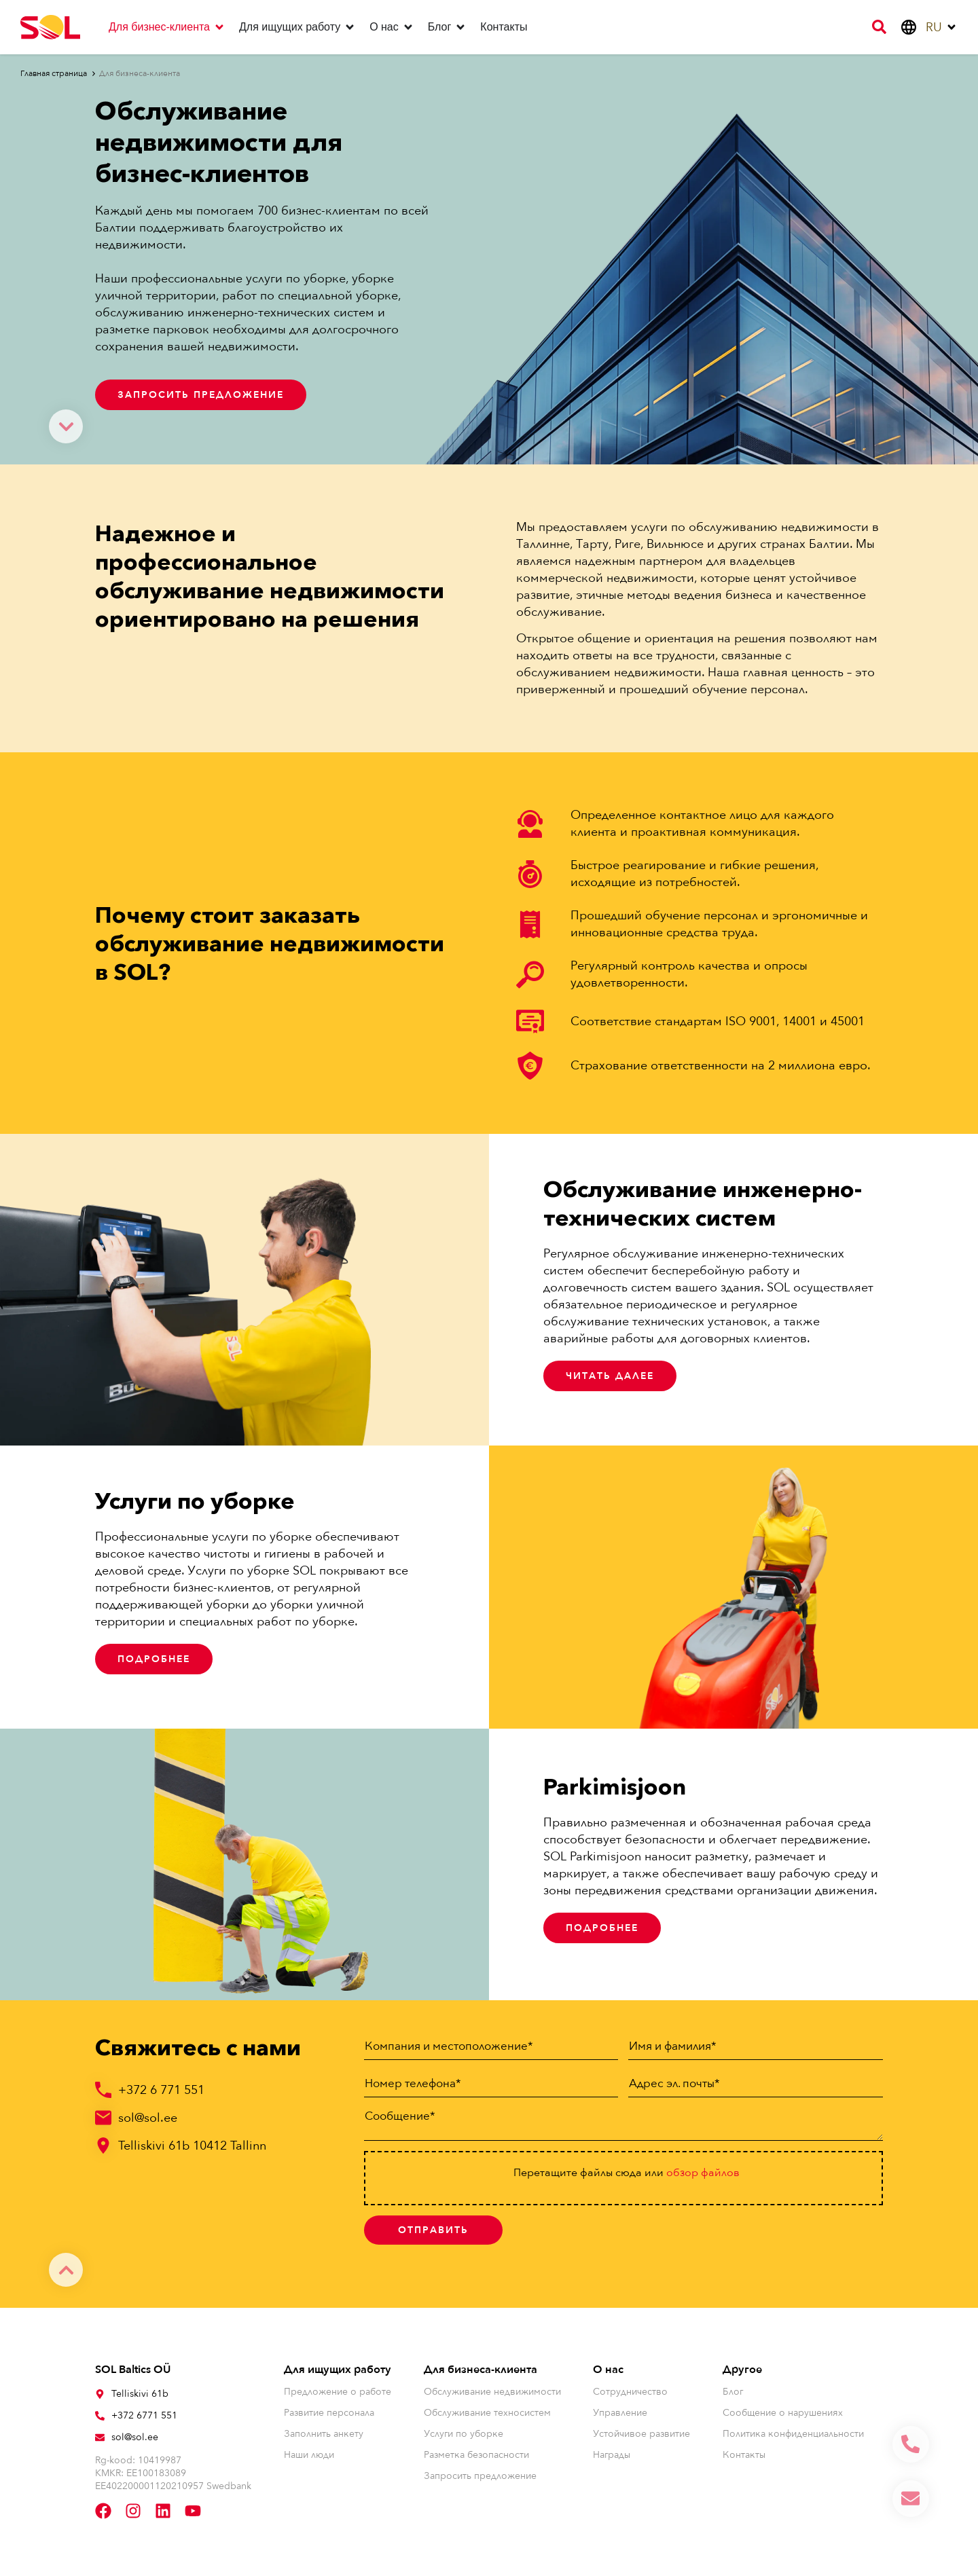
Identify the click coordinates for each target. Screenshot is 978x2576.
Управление (620, 2415)
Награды (611, 2457)
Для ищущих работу (337, 2372)
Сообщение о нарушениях (783, 2415)
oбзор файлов (703, 2175)
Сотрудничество (630, 2394)
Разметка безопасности (476, 2457)
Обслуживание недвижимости (492, 2394)
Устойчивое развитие (641, 2436)
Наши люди (309, 2457)
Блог (733, 2394)
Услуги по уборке (463, 2436)
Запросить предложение (480, 2478)
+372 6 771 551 (161, 2090)
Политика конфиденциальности (793, 2436)
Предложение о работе (337, 2394)
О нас (608, 2372)
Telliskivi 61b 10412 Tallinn (192, 2145)
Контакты (744, 2457)
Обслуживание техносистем (487, 2415)
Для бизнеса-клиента (480, 2372)
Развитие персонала (329, 2415)
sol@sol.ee (147, 2118)
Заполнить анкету (323, 2436)
